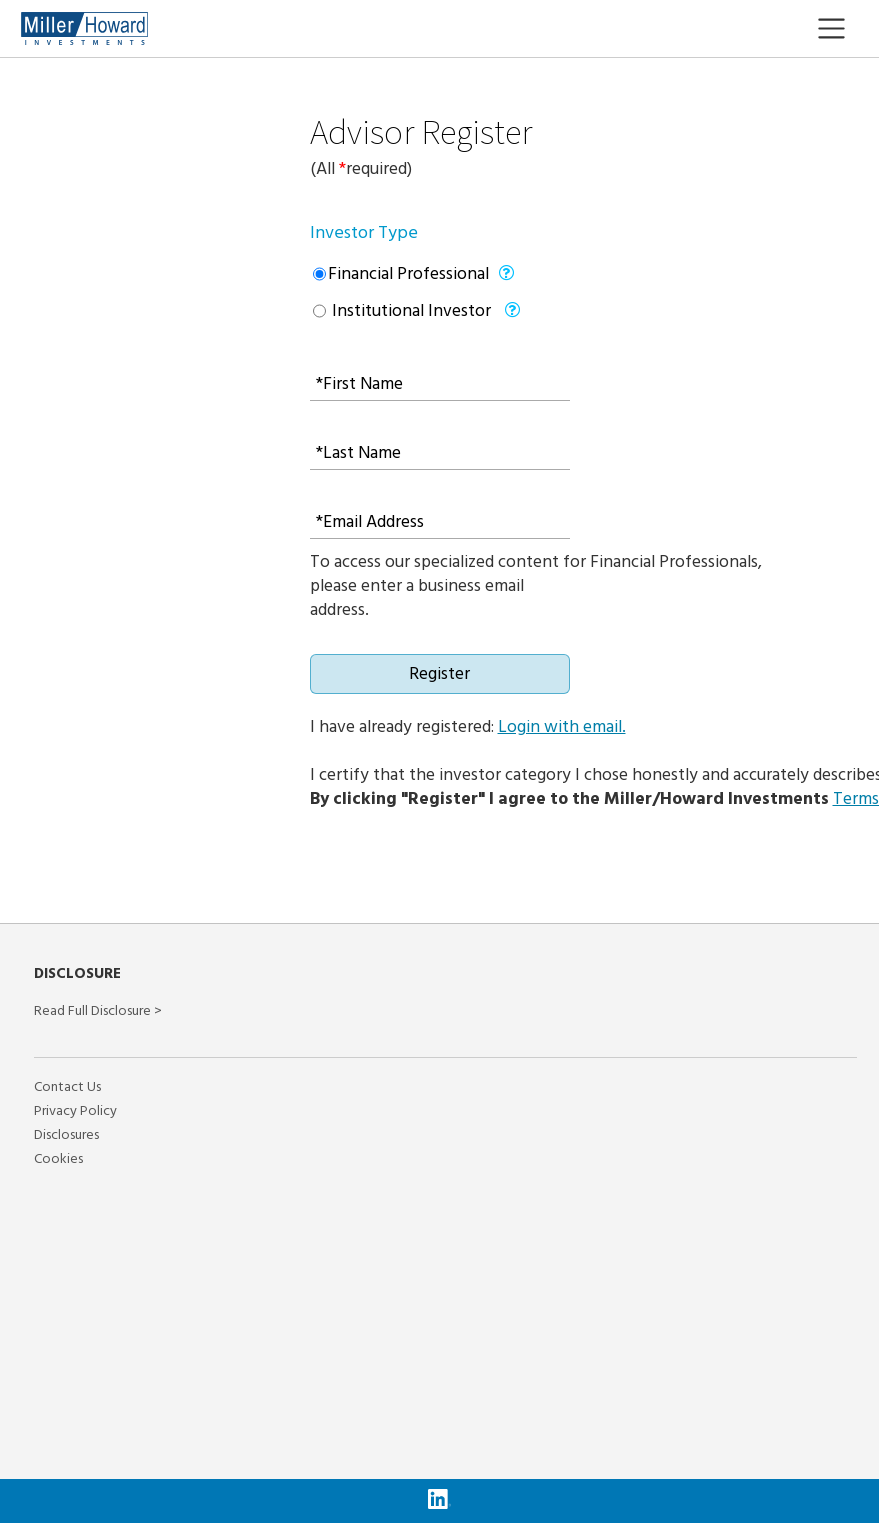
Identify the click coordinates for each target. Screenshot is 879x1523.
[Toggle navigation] (847, 29)
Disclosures (66, 1135)
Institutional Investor (409, 311)
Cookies (58, 1159)
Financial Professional (408, 274)
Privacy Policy (75, 1111)
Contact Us (67, 1087)
